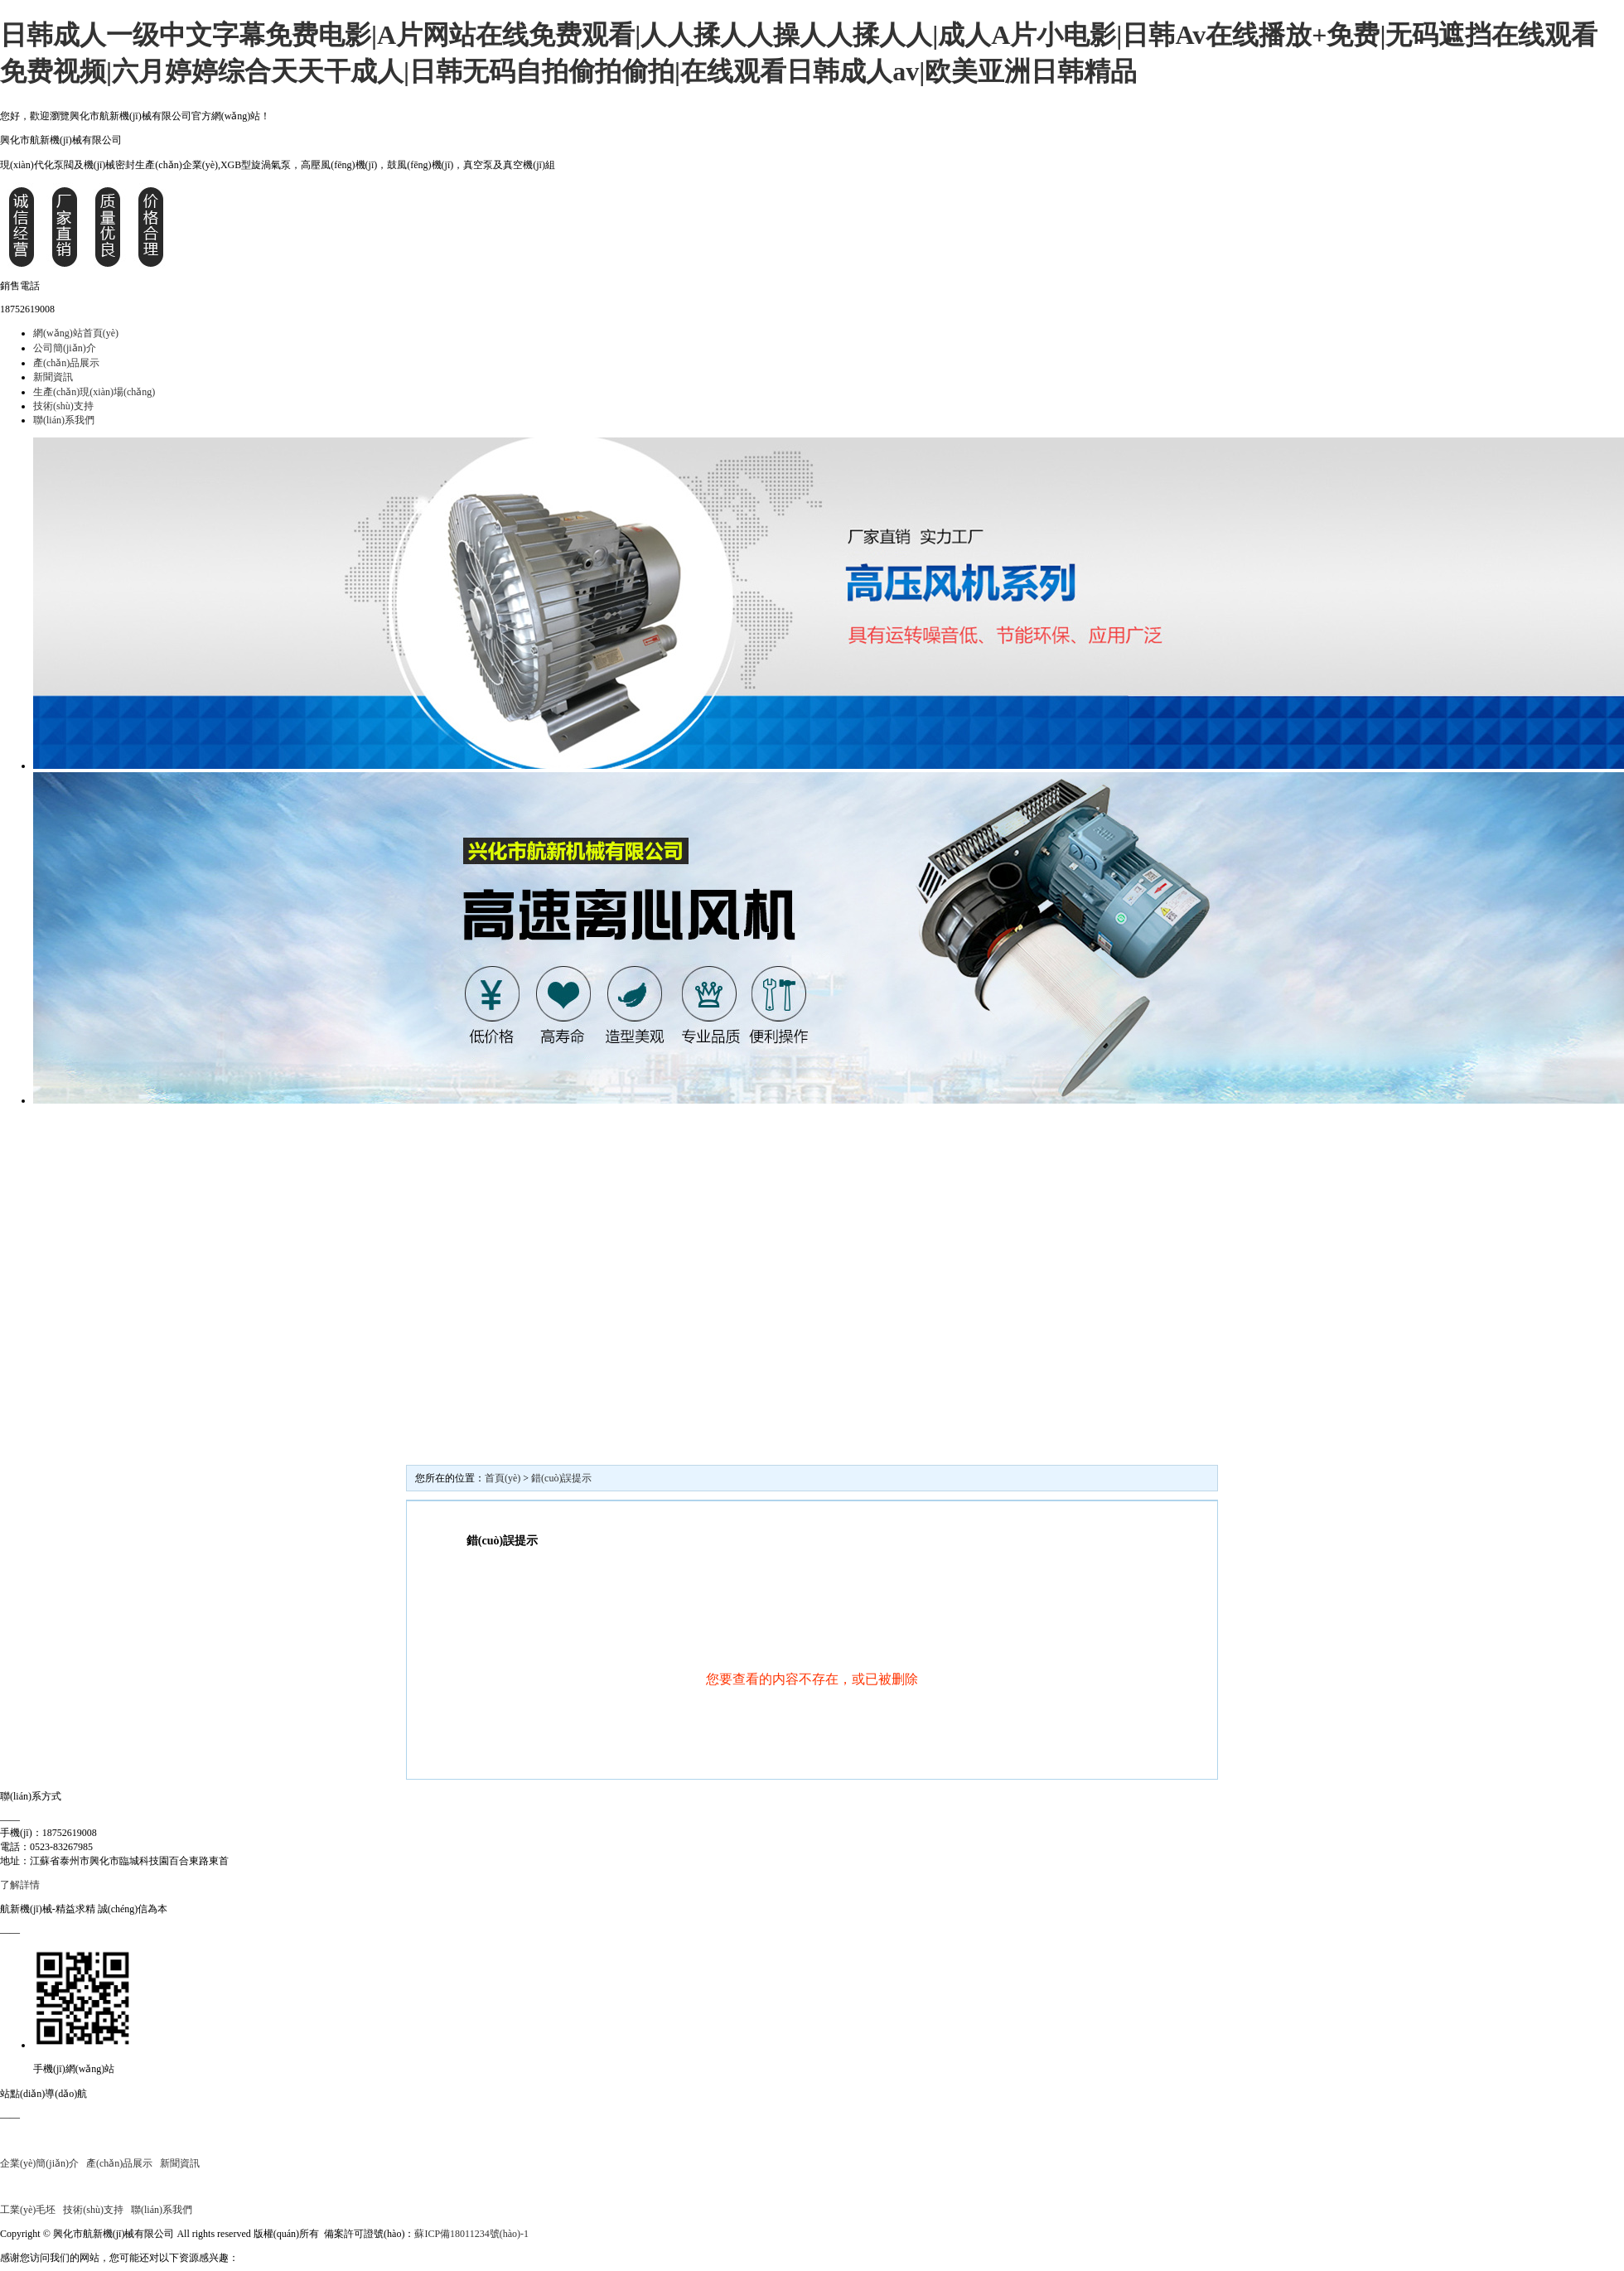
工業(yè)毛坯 (28, 2209)
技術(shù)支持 (63, 406)
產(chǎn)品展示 (66, 363)
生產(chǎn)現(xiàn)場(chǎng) (94, 392)
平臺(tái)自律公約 (569, 2234)
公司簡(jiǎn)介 (64, 348)
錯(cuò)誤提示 (561, 1478)
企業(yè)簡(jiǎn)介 (39, 2163)
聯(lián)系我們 (63, 420)
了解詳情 (20, 1885)
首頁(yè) (502, 1478)
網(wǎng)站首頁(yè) (75, 333)
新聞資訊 (53, 377)
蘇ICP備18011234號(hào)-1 (471, 2234)
